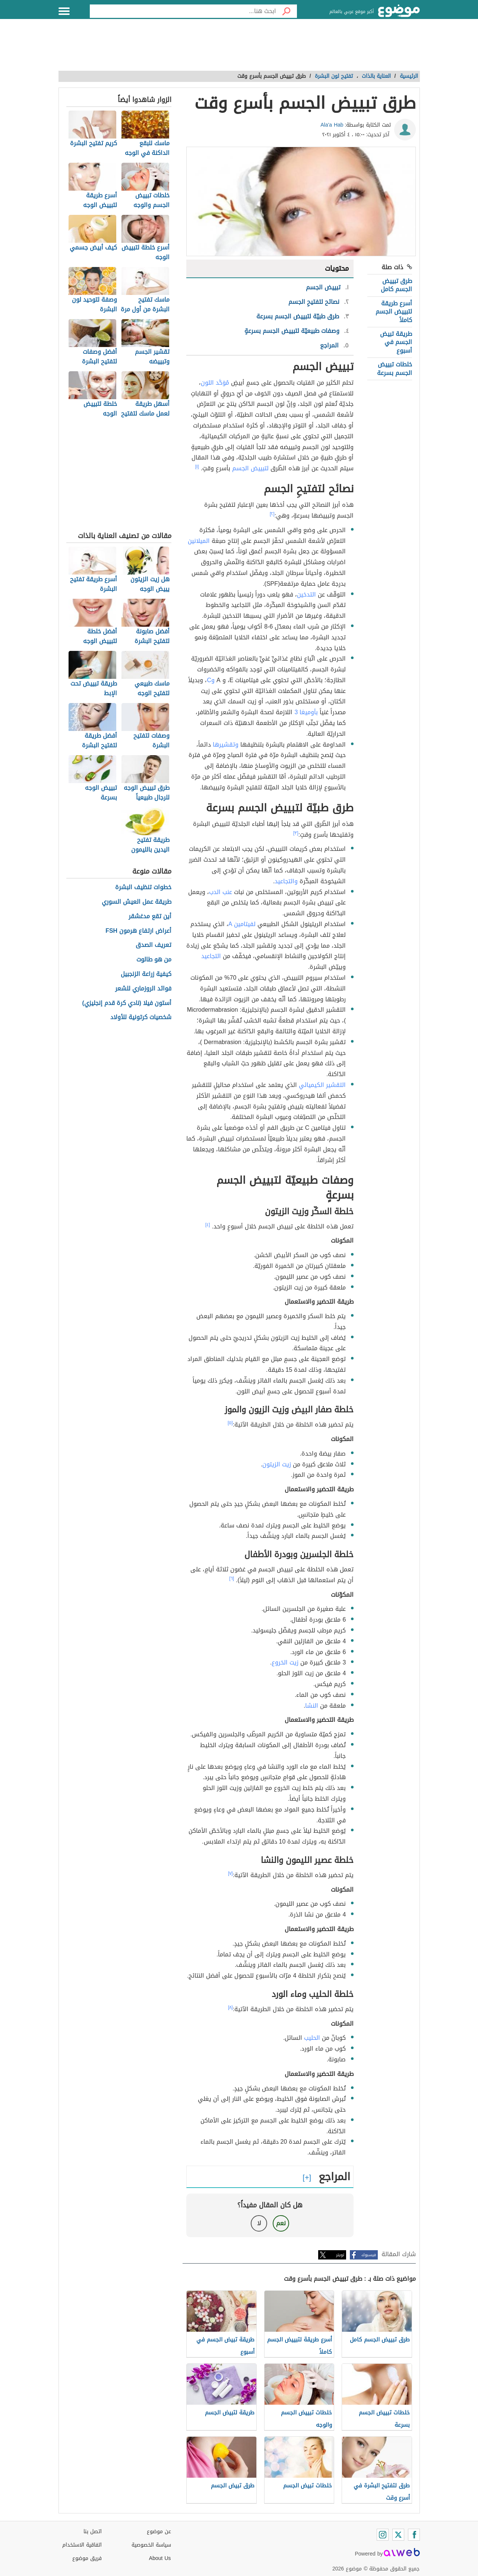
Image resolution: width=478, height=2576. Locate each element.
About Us (160, 2558)
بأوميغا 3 (306, 712)
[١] (197, 466)
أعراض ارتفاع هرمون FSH (138, 931)
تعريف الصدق (153, 945)
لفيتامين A (242, 924)
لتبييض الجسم (250, 468)
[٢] (272, 514)
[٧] (230, 1873)
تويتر (340, 2255)
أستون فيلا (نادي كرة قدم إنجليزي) (127, 1003)
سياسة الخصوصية (151, 2545)
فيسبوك (368, 2255)
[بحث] (286, 11)
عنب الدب (220, 892)
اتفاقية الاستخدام (82, 2545)
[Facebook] (414, 2535)
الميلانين (199, 541)
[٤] (207, 1225)
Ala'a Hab (331, 125)
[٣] (295, 833)
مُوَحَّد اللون (215, 382)
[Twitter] (398, 2535)
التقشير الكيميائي (322, 1085)
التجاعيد (211, 956)
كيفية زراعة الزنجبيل (146, 974)
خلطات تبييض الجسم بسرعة (394, 368)
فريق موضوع (87, 2558)
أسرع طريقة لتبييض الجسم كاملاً (394, 312)
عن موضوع (159, 2531)
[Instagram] (383, 2535)
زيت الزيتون (276, 1464)
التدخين (306, 594)
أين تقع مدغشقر (150, 916)
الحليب (312, 2038)
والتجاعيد (286, 881)
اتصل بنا (92, 2531)
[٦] (231, 1578)
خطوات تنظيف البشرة (143, 887)
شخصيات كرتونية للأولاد (140, 1017)
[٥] (230, 1423)
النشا (311, 1705)
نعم (281, 2223)
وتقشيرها (225, 744)
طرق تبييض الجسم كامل (396, 285)
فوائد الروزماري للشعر (143, 988)
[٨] (230, 2007)
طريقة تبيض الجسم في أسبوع (396, 342)
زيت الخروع (285, 1662)
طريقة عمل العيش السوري (136, 902)
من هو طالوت (153, 959)
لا (259, 2223)
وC (211, 680)
